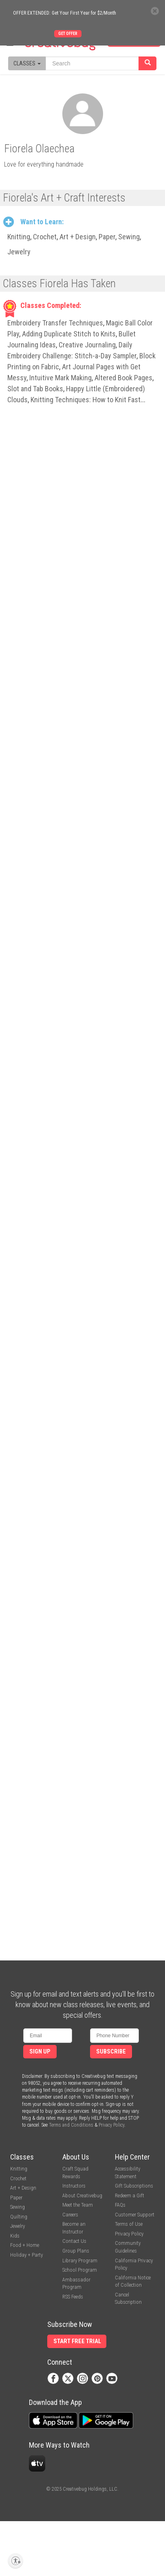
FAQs (120, 2205)
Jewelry (19, 251)
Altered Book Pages (123, 377)
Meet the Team (77, 2205)
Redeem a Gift (129, 2195)
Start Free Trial (77, 2341)
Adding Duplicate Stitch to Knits (69, 334)
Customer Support (134, 2215)
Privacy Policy (111, 2125)
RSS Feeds (72, 2297)
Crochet (45, 236)
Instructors (74, 2186)
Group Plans (75, 2251)
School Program (79, 2270)
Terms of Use (129, 2224)
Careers (70, 2215)
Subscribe (111, 2051)
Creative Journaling (87, 344)
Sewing (129, 236)
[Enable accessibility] (15, 2560)
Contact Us (74, 2241)
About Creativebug (82, 2195)
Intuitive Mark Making (60, 377)
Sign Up (40, 2051)
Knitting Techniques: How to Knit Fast (86, 399)
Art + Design (77, 236)
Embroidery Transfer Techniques (55, 323)
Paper (107, 236)
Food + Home (24, 2245)
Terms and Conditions (71, 2125)
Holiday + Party (26, 2255)
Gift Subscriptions (134, 2186)
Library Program (79, 2260)
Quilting (18, 2217)
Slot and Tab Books (35, 388)
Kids (15, 2236)
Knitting (18, 236)
